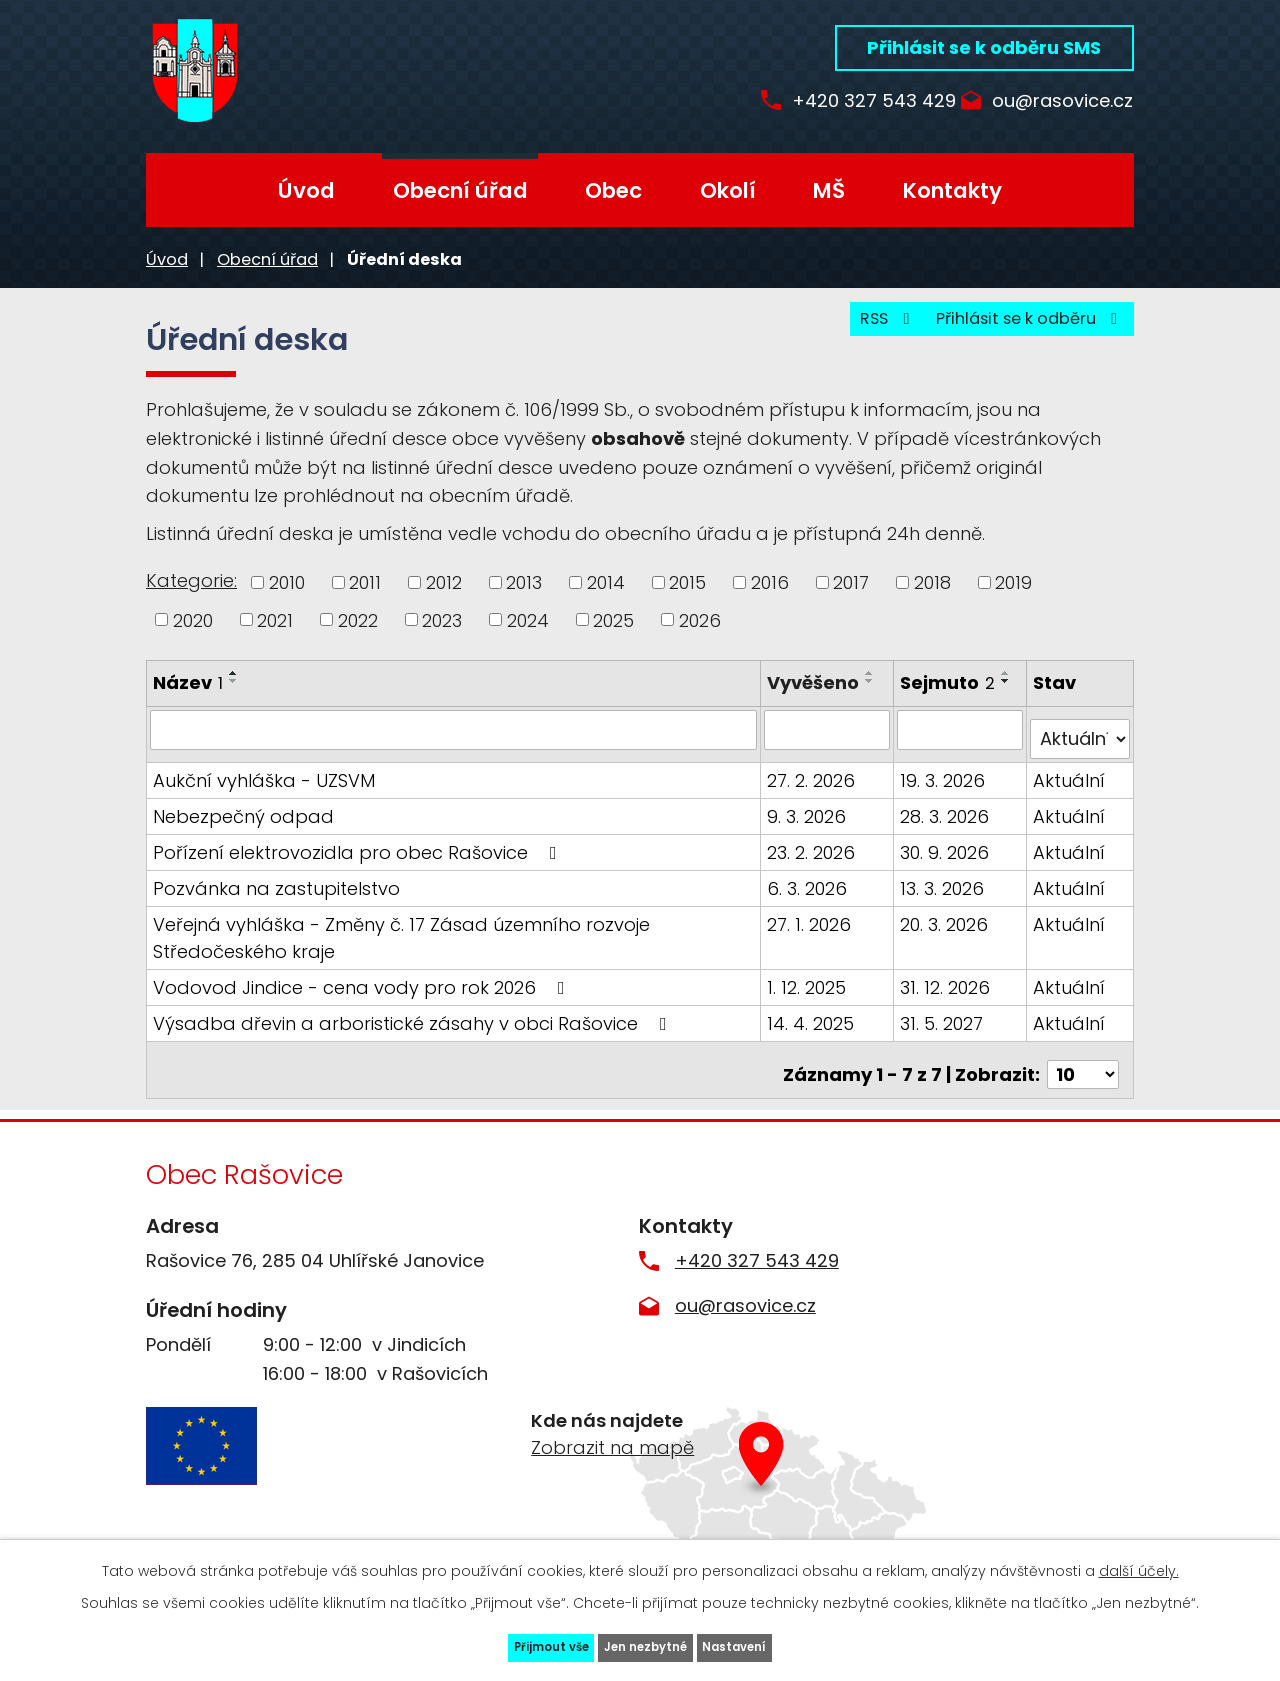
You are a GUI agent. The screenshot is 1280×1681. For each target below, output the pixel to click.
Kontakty (952, 190)
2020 (193, 619)
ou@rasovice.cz (1062, 101)
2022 (358, 619)
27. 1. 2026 (813, 927)
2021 (275, 619)
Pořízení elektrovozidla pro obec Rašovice (359, 855)
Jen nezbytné (648, 1640)
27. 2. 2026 (815, 783)
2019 (1013, 582)
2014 (606, 582)
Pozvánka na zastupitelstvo (276, 891)
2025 (613, 619)
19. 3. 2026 (944, 783)
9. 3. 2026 (810, 819)
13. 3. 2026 (944, 891)
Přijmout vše (493, 1640)
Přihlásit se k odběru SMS (984, 47)
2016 (770, 582)
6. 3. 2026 (811, 891)
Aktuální (1070, 783)
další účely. (1139, 1556)
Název (188, 682)
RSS (843, 330)
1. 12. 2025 (810, 990)
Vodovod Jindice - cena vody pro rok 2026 (363, 990)
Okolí (728, 190)
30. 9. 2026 (946, 855)
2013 (524, 582)
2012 (444, 582)
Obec (613, 190)
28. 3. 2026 (946, 819)
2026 (700, 619)
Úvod (306, 190)
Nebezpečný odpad (243, 819)
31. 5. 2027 (943, 1026)
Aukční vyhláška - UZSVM (264, 783)
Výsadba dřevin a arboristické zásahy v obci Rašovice (414, 1026)
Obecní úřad (460, 190)
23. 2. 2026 (815, 855)
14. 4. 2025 (814, 1026)
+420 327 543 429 (838, 101)
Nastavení (794, 1640)
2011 (365, 582)
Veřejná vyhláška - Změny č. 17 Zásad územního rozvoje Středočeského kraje (401, 941)
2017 (851, 582)
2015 (687, 582)
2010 (287, 582)
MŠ (829, 190)
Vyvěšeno (817, 682)
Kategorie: (191, 580)
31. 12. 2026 (947, 990)
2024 (528, 619)
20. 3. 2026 (946, 927)
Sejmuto (949, 682)
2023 (442, 619)
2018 (932, 582)
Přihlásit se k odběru (1015, 330)
